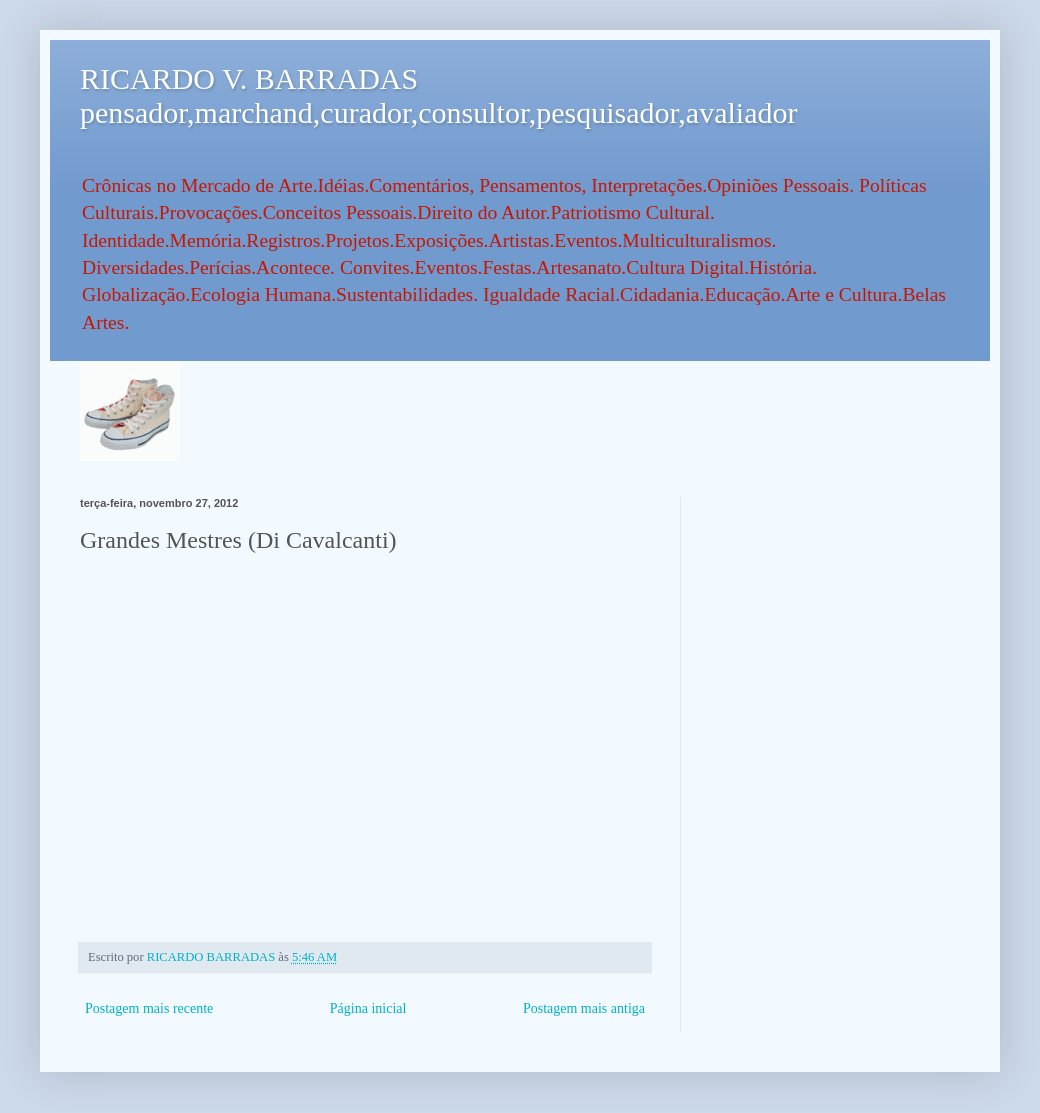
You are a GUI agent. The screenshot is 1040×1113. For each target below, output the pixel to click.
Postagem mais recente (149, 1008)
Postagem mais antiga (584, 1008)
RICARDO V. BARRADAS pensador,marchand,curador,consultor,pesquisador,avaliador (438, 95)
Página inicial (368, 1008)
